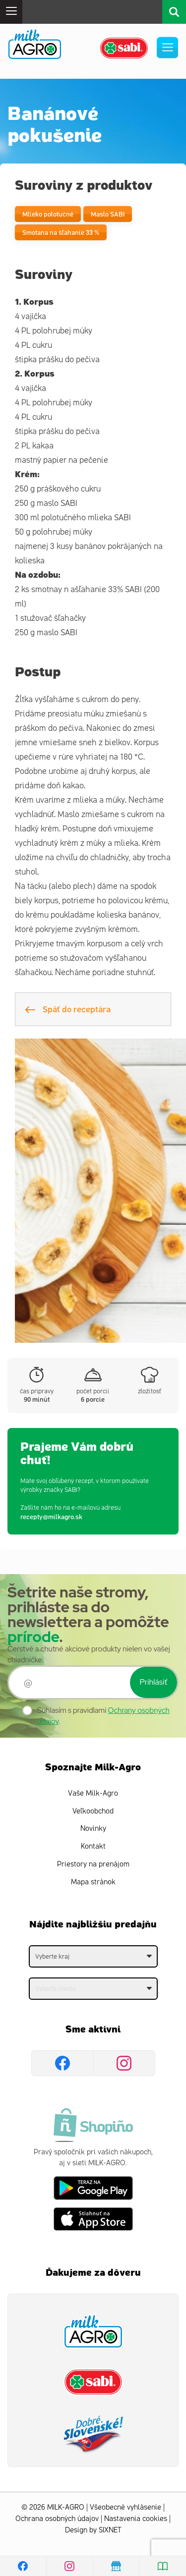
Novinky (93, 1828)
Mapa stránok (93, 1882)
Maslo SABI (107, 214)
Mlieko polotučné (47, 214)
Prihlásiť (153, 1682)
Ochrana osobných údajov (57, 2518)
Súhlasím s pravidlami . (103, 1715)
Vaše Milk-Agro (93, 1793)
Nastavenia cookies (135, 2518)
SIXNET (110, 2530)
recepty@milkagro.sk (51, 1516)
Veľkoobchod (93, 1811)
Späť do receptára (68, 1008)
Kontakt (93, 1846)
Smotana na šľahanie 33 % (60, 232)
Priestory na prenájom (93, 1864)
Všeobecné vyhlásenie (125, 2507)
